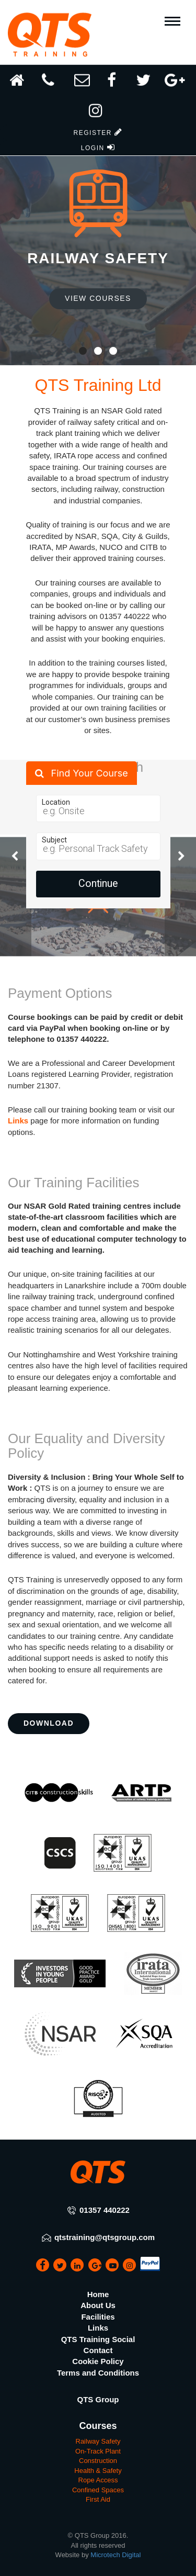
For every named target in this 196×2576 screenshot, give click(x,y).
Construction (98, 2461)
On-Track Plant (98, 2451)
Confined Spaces (98, 2490)
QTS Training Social (98, 2339)
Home (98, 2294)
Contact (98, 2350)
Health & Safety (97, 2470)
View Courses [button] (98, 298)
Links (18, 1120)
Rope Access (98, 2480)
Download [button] (49, 1723)
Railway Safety (98, 2441)
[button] (98, 107)
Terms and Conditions (98, 2372)
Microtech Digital (115, 2555)
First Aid (98, 2499)
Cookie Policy (97, 2361)
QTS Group (98, 2399)
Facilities (97, 2316)
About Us (98, 2305)
